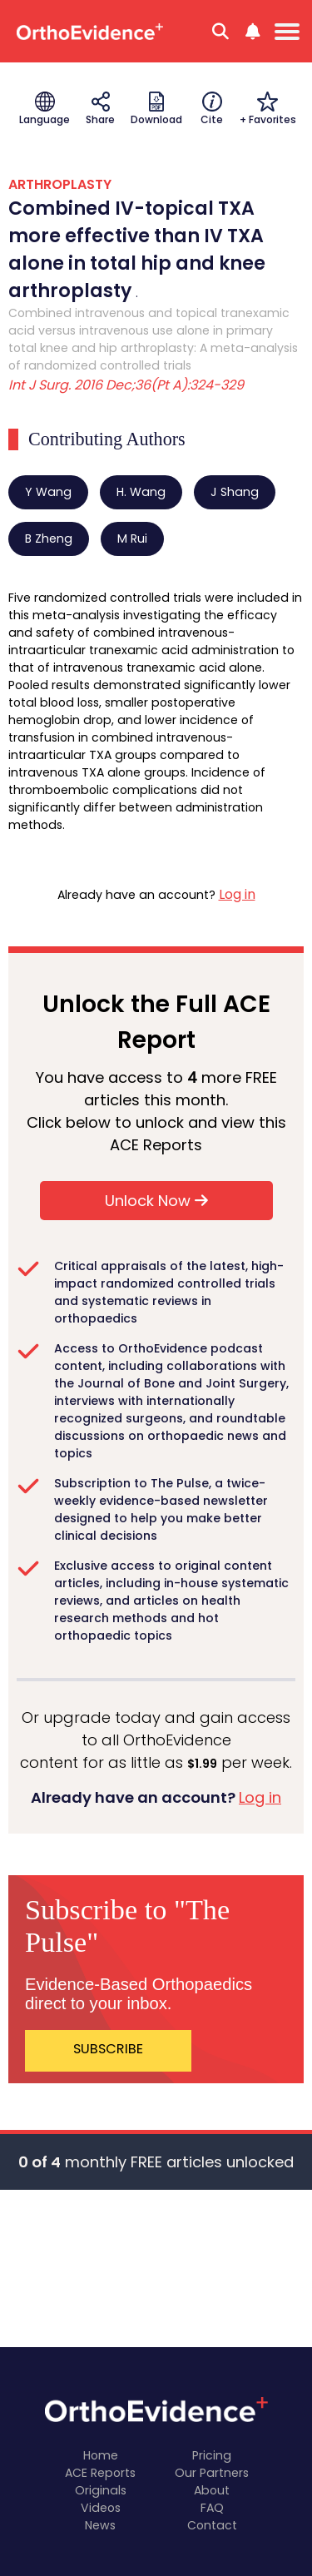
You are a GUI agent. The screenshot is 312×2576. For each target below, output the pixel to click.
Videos (101, 2507)
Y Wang (48, 492)
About (212, 2490)
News (100, 2525)
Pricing (211, 2455)
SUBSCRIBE (108, 2048)
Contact (212, 2525)
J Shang (234, 492)
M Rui (132, 538)
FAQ (212, 2507)
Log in (237, 894)
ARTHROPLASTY (59, 184)
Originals (100, 2490)
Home (100, 2455)
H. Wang (141, 492)
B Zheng (48, 538)
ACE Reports (100, 2472)
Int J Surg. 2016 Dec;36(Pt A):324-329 (126, 385)
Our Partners (212, 2472)
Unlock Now (156, 1200)
